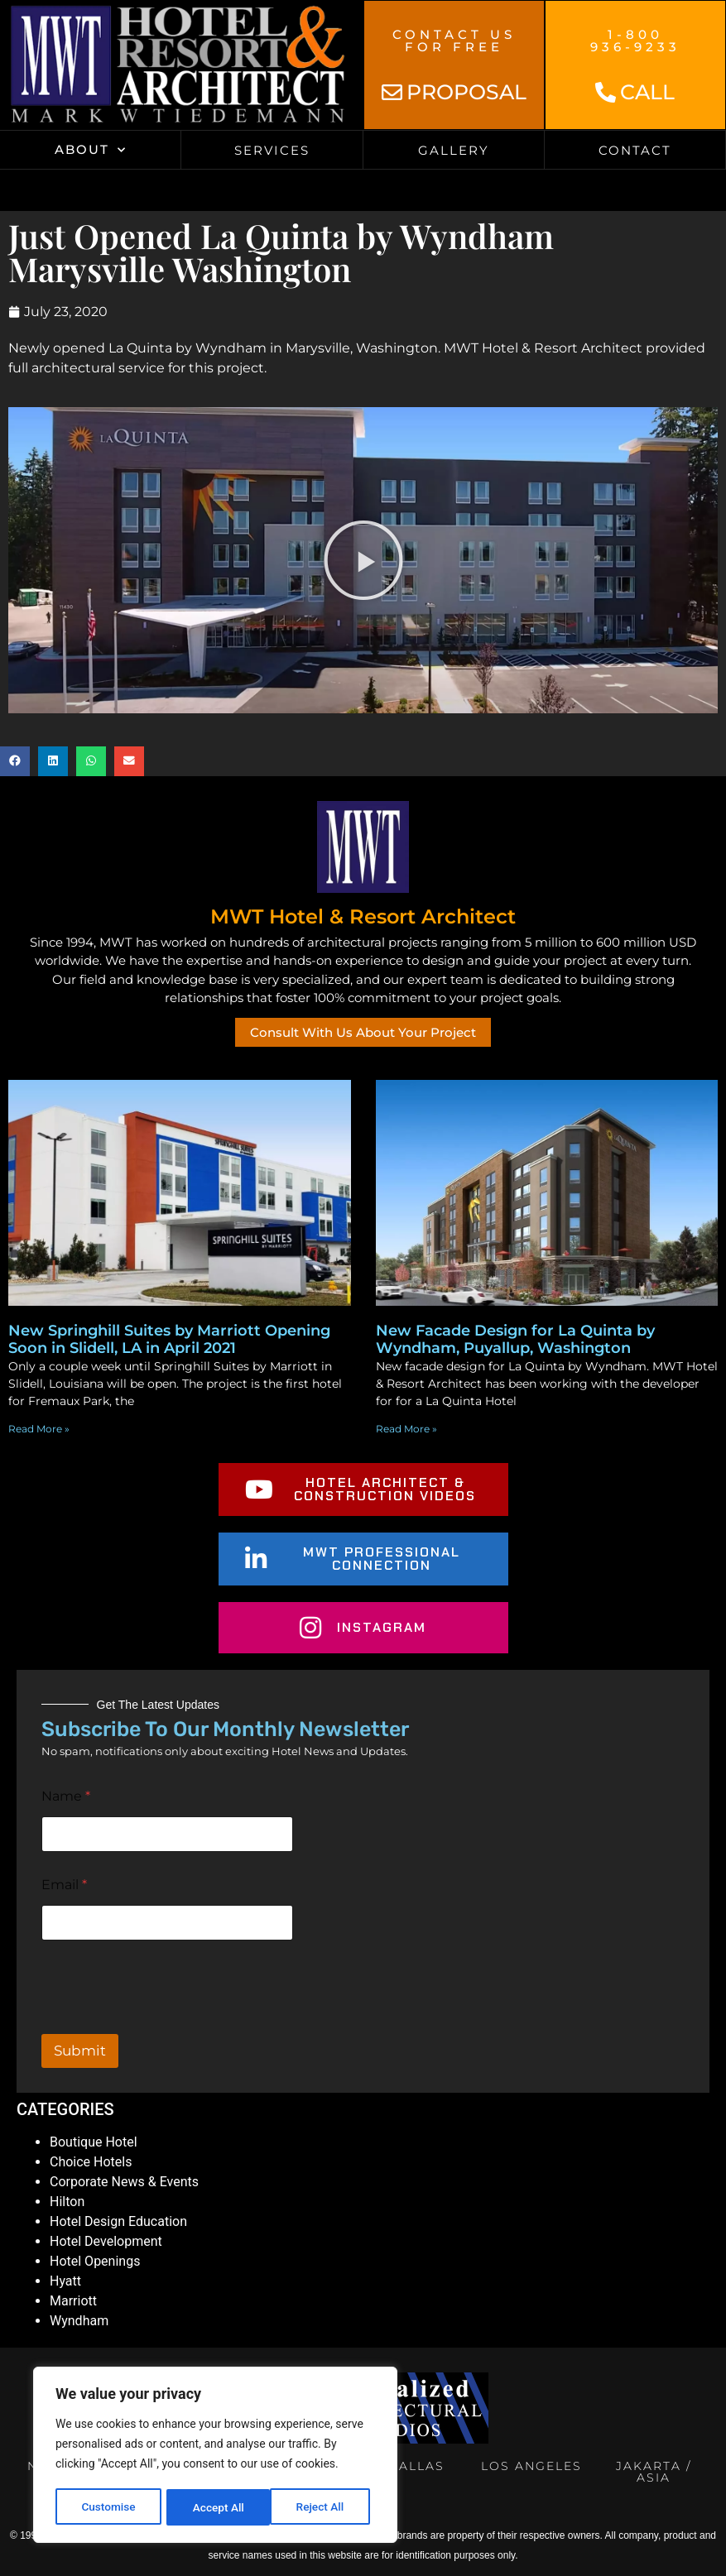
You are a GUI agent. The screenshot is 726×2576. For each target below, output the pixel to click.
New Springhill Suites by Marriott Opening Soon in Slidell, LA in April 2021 (169, 1340)
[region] (215, 2456)
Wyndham (79, 2321)
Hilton (67, 2201)
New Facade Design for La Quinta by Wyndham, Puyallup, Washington (515, 1340)
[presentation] (167, 2023)
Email (64, 1884)
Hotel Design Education (118, 2221)
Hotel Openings (95, 2261)
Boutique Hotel (93, 2142)
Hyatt (65, 2281)
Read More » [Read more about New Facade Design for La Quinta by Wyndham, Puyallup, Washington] (406, 1428)
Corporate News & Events (124, 2182)
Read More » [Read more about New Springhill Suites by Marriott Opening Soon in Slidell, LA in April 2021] (39, 1428)
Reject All (216, 2507)
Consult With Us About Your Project (363, 1032)
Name (65, 1796)
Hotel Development (106, 2241)
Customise (108, 2507)
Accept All (323, 2507)
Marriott (73, 2301)
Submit (80, 2050)
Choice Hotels (91, 2162)
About (91, 150)
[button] (15, 761)
